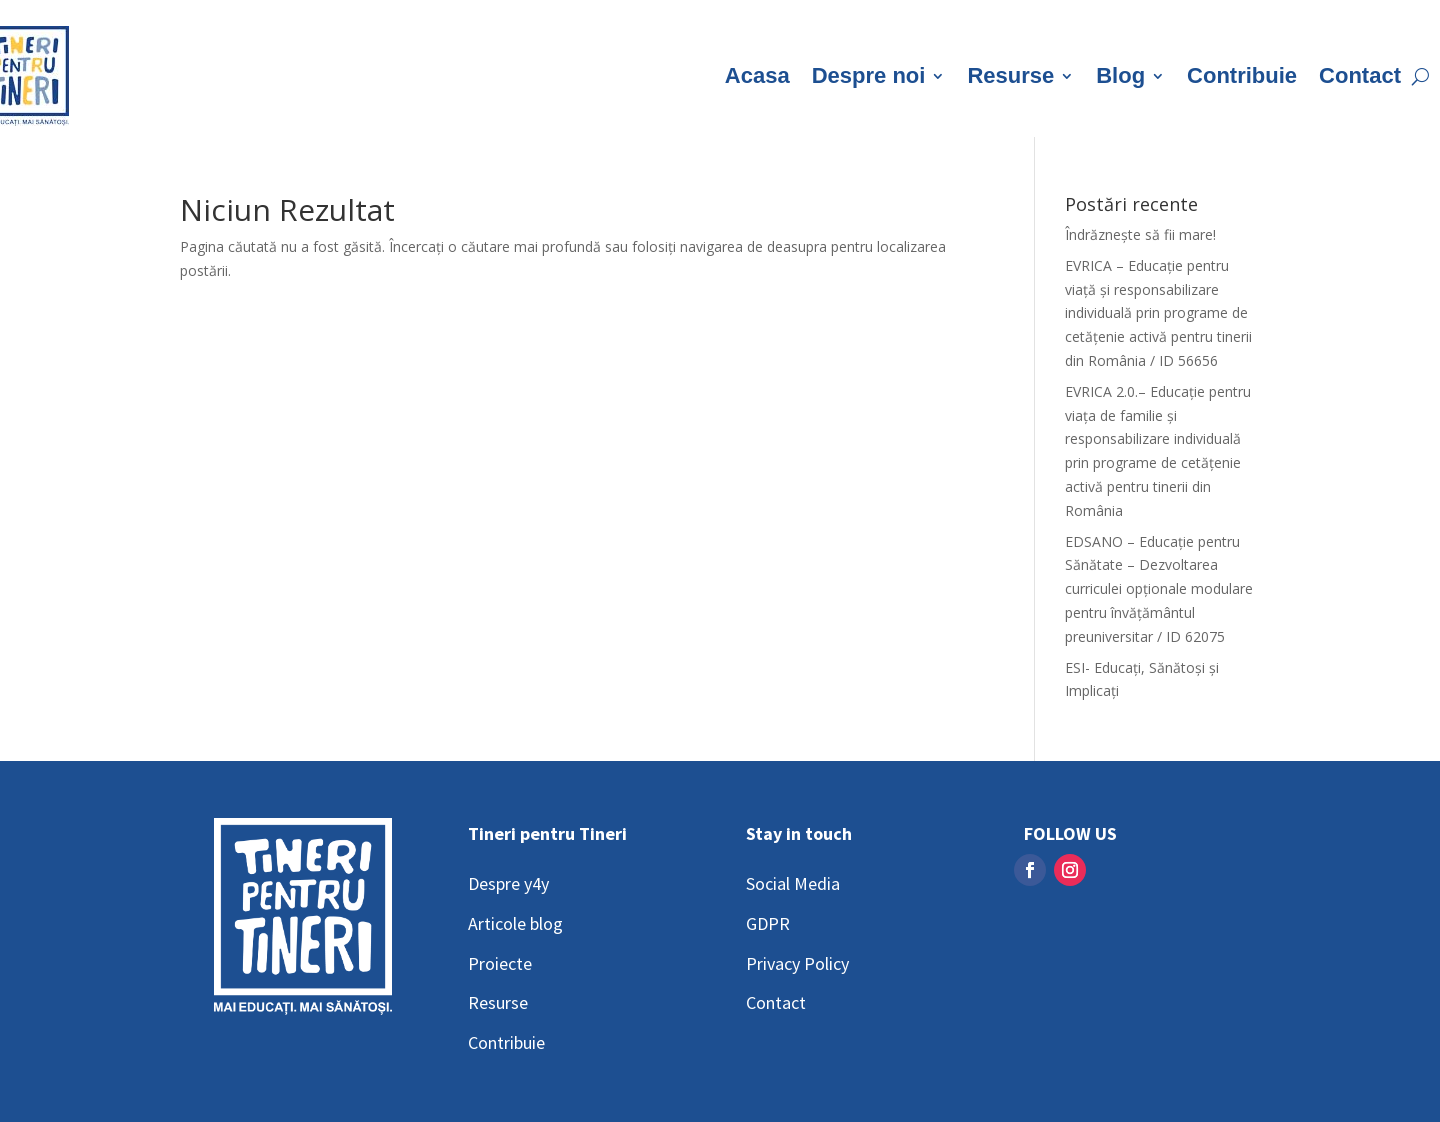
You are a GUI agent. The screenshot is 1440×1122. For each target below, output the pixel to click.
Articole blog (515, 923)
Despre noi (869, 75)
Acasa (757, 75)
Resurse (1010, 75)
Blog (1120, 75)
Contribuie (1242, 75)
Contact (1360, 75)
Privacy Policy (797, 963)
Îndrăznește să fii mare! (1140, 234)
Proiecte (500, 963)
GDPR (768, 923)
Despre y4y (508, 883)
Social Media (793, 883)
